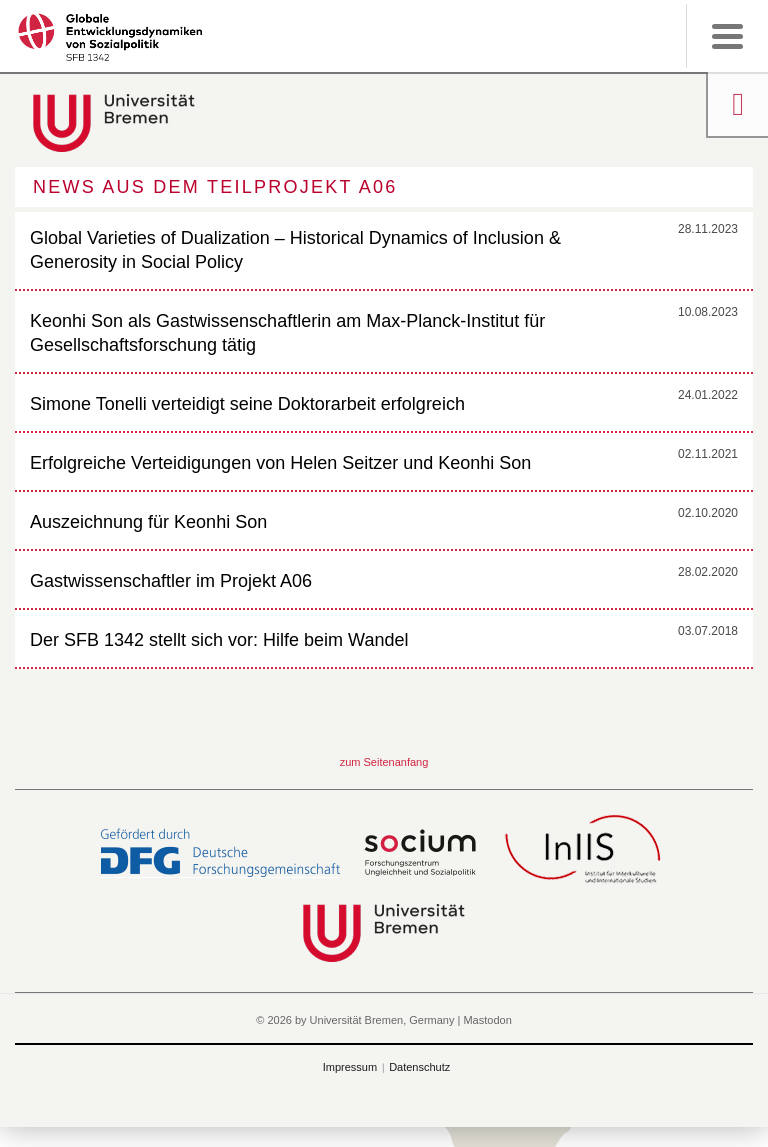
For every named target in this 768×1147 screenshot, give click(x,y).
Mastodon (487, 1020)
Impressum (350, 1067)
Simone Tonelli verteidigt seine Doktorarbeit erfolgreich (247, 404)
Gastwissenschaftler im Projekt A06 (171, 581)
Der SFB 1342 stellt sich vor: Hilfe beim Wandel (219, 640)
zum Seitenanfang (384, 762)
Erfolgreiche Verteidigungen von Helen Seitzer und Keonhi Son (280, 463)
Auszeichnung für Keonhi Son (148, 522)
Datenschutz (419, 1067)
